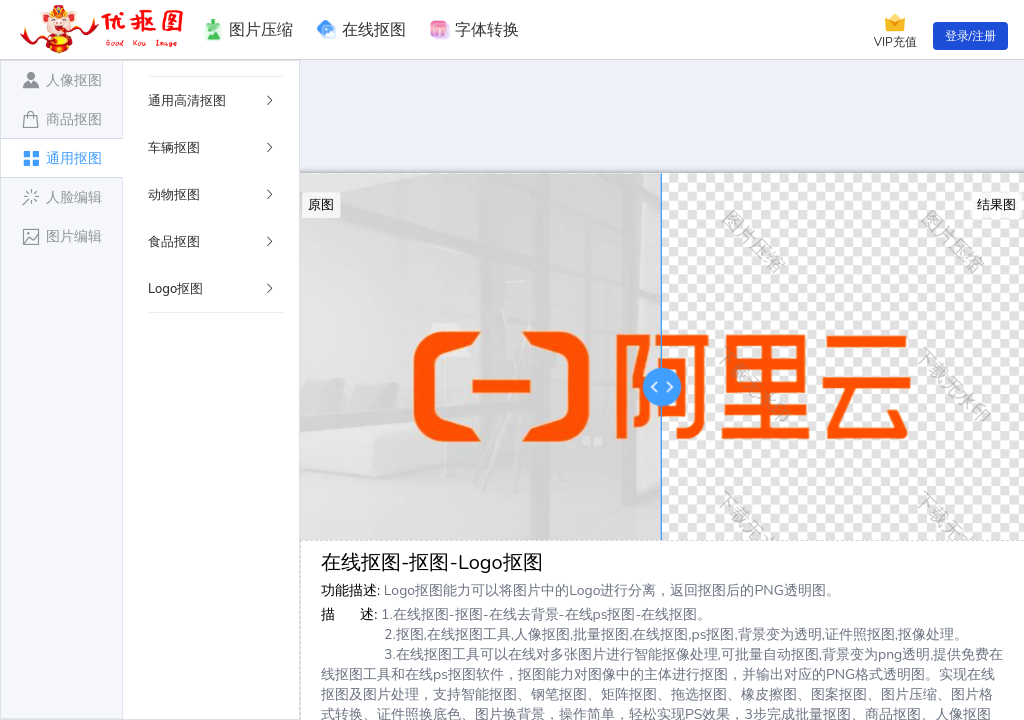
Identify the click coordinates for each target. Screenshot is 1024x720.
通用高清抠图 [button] (212, 101)
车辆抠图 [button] (212, 148)
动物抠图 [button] (212, 195)
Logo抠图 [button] (212, 289)
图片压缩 (247, 30)
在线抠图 (361, 30)
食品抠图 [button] (212, 242)
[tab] (61, 80)
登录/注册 (970, 36)
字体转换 (474, 30)
